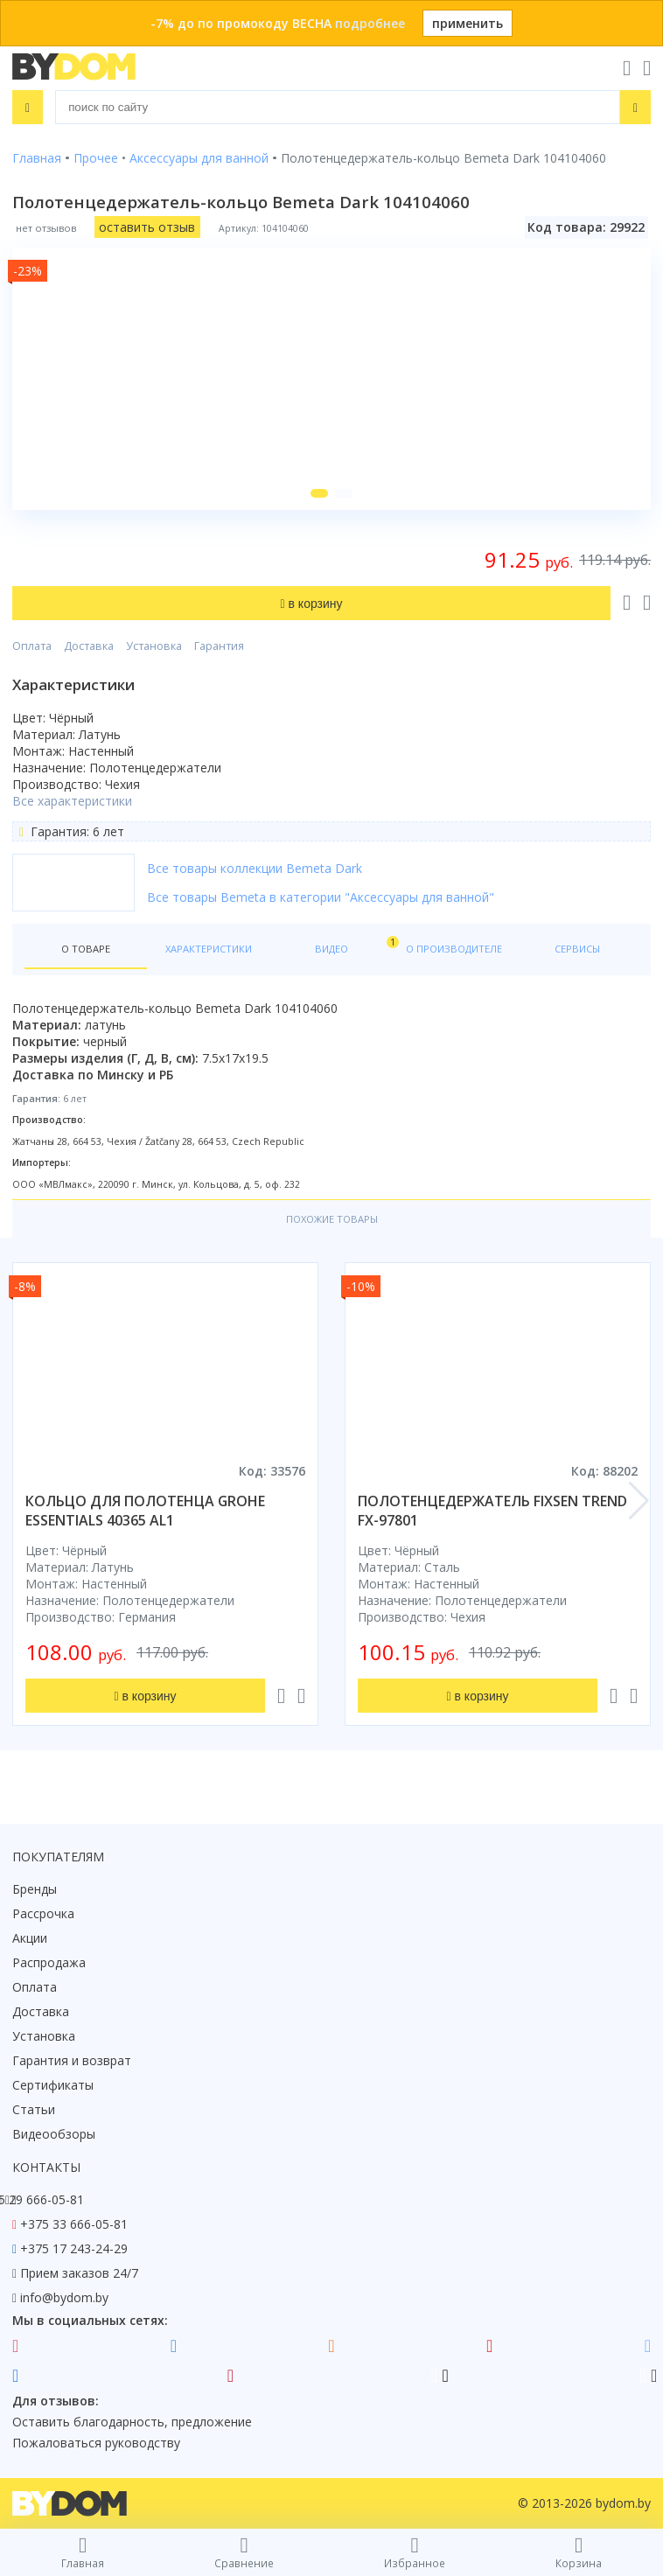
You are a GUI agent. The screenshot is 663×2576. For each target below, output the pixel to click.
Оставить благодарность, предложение (132, 2421)
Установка (154, 646)
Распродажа (49, 1962)
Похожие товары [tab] (332, 1218)
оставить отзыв (147, 227)
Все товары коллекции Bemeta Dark (254, 868)
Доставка (89, 646)
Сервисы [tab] (577, 948)
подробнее (370, 23)
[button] (319, 493)
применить (467, 23)
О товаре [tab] (85, 948)
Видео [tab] (354, 945)
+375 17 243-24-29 (74, 2248)
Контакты (46, 2167)
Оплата (32, 646)
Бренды (34, 1889)
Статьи (33, 2109)
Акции (29, 1938)
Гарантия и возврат (71, 2060)
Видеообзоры (53, 2134)
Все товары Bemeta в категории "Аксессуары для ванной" (320, 897)
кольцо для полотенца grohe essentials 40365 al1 (145, 1510)
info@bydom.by (64, 2297)
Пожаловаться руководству (96, 2442)
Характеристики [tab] (208, 948)
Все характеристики (72, 800)
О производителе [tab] (454, 948)
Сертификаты (53, 2085)
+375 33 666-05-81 (74, 2224)
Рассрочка (43, 1913)
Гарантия (219, 646)
